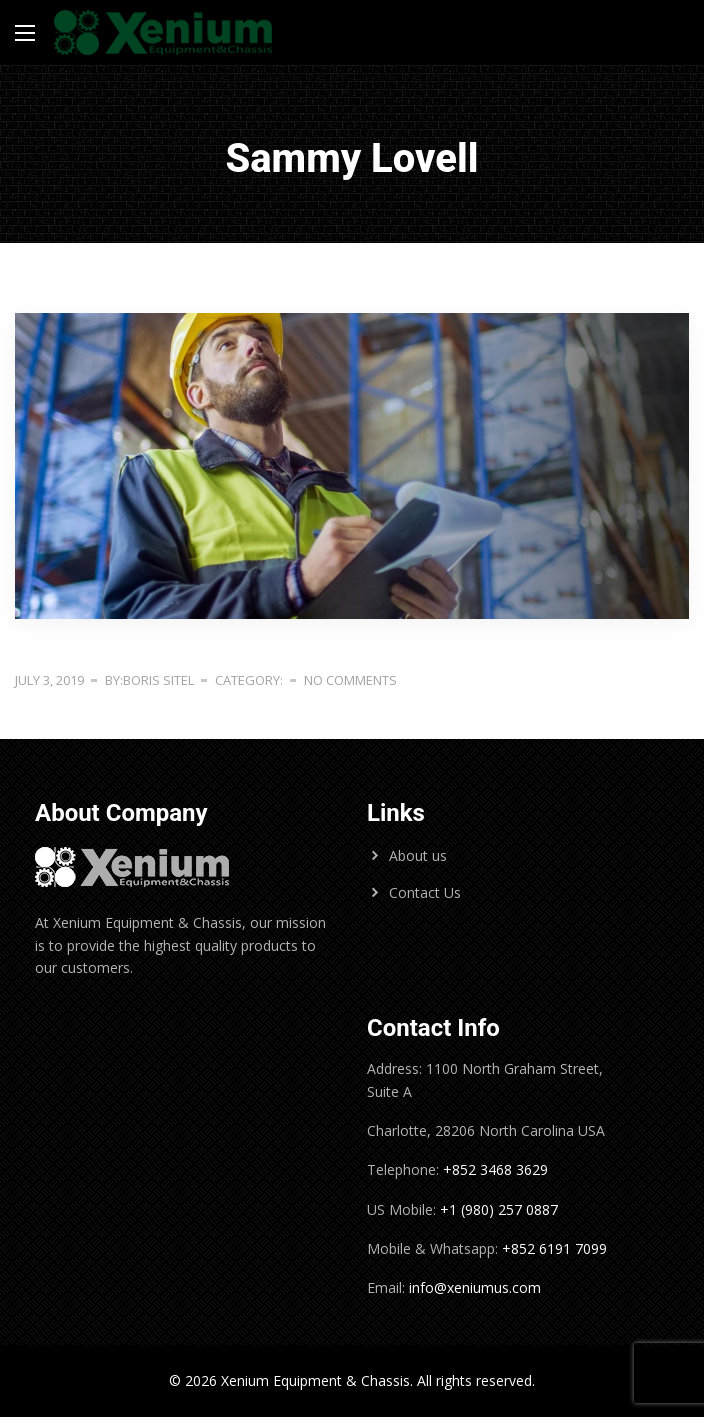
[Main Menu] (25, 33)
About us (418, 855)
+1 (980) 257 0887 (499, 1209)
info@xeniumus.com (475, 1287)
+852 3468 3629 (493, 1169)
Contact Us (425, 892)
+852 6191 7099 (554, 1248)
